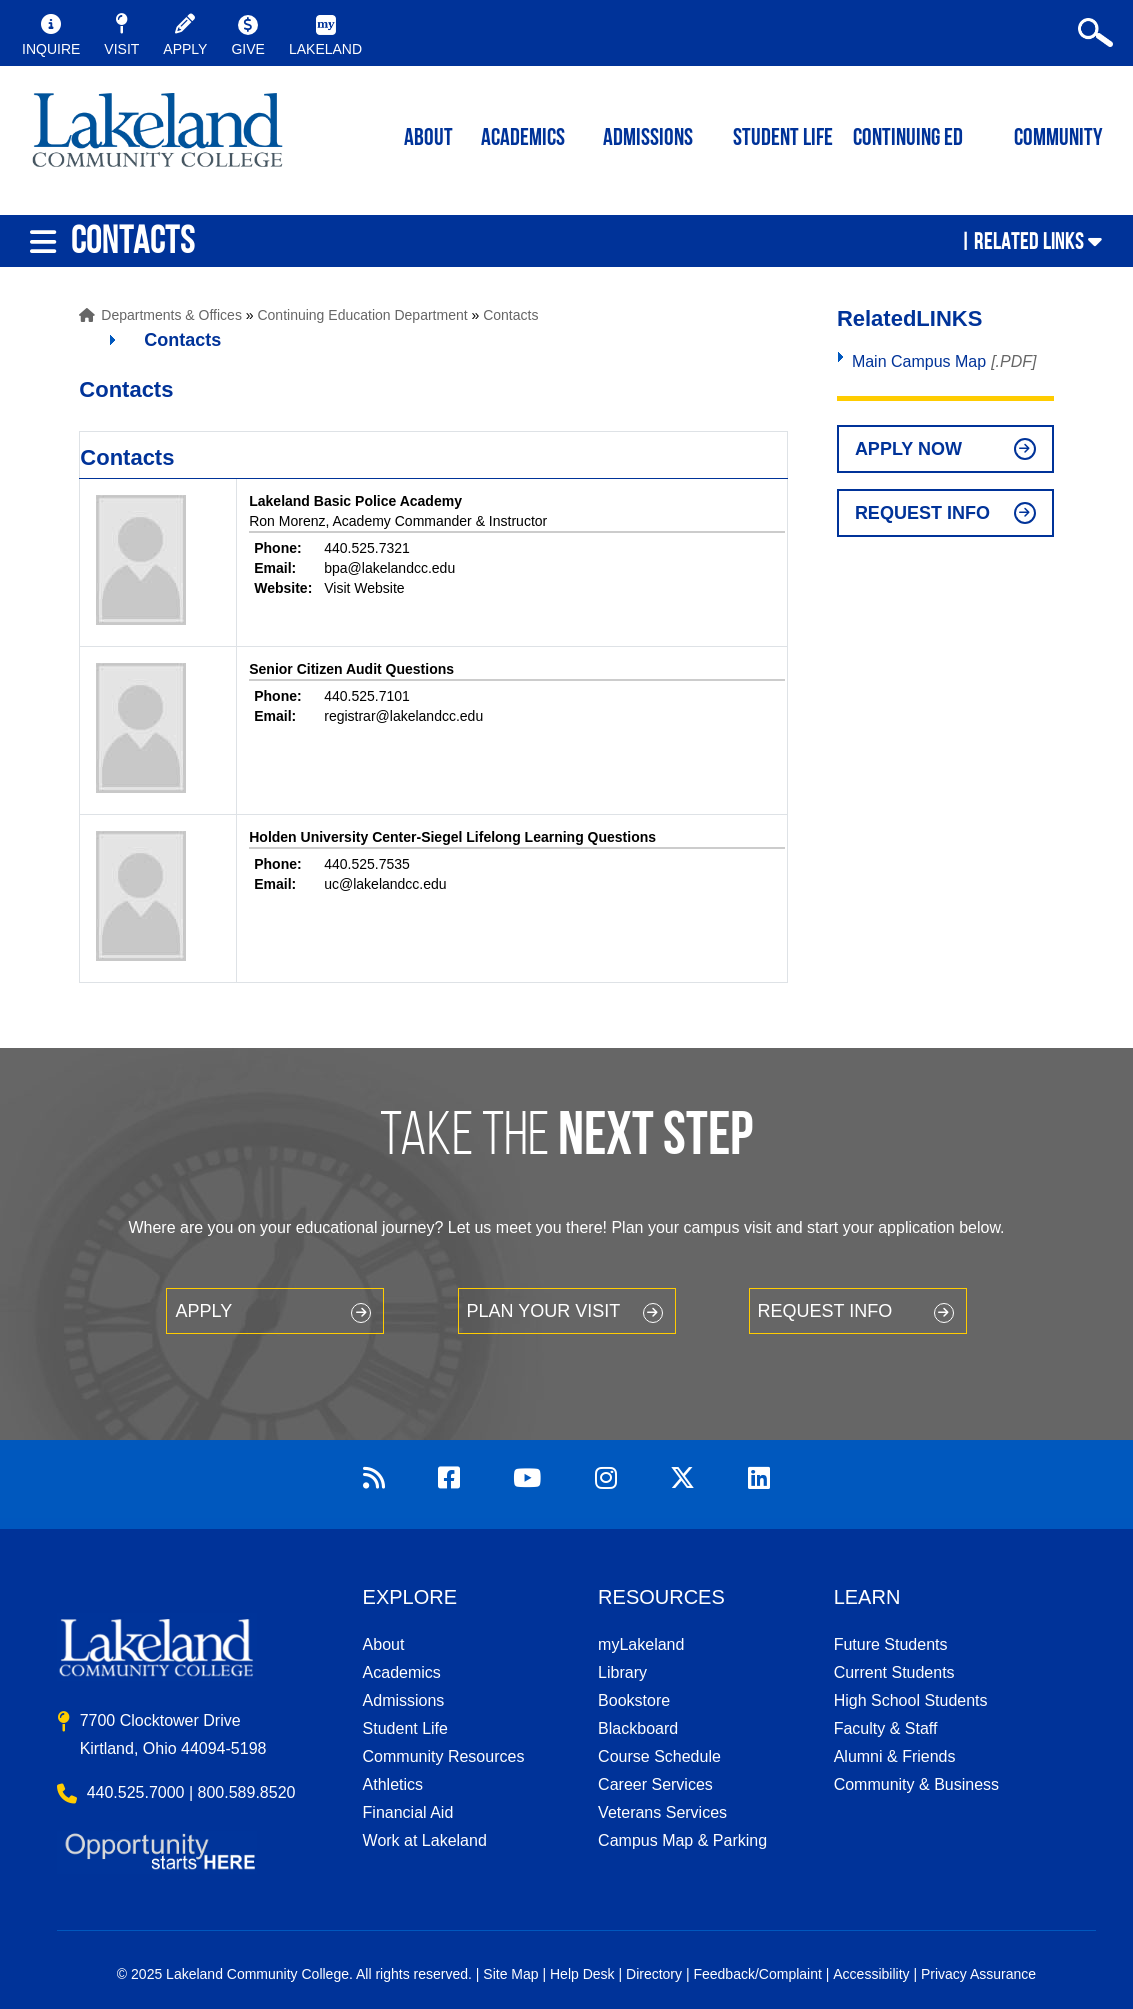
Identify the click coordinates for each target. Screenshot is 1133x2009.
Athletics (393, 1784)
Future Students (891, 1644)
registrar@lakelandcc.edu (403, 716)
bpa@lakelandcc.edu (389, 568)
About (384, 1644)
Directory (654, 1974)
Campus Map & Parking (682, 1840)
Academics (402, 1672)
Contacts (510, 315)
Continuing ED (908, 139)
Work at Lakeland (425, 1840)
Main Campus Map (919, 361)
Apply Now (908, 449)
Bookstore (634, 1700)
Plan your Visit (544, 1311)
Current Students (894, 1672)
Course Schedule (659, 1756)
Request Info (922, 513)
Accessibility (871, 1974)
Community (1058, 139)
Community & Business (916, 1784)
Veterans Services (662, 1812)
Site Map (510, 1974)
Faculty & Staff (886, 1728)
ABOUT (428, 139)
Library (622, 1672)
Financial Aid (408, 1812)
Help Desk (582, 1974)
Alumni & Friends (895, 1756)
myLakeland (157, 136)
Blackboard (638, 1728)
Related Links (1029, 241)
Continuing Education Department (362, 315)
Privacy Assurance (978, 1974)
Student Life (783, 139)
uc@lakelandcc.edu (385, 884)
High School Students (911, 1700)
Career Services (655, 1784)
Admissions (648, 139)
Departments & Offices (171, 315)
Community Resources (444, 1756)
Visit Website (364, 588)
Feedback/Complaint (757, 1974)
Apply (203, 1311)
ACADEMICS (523, 139)
